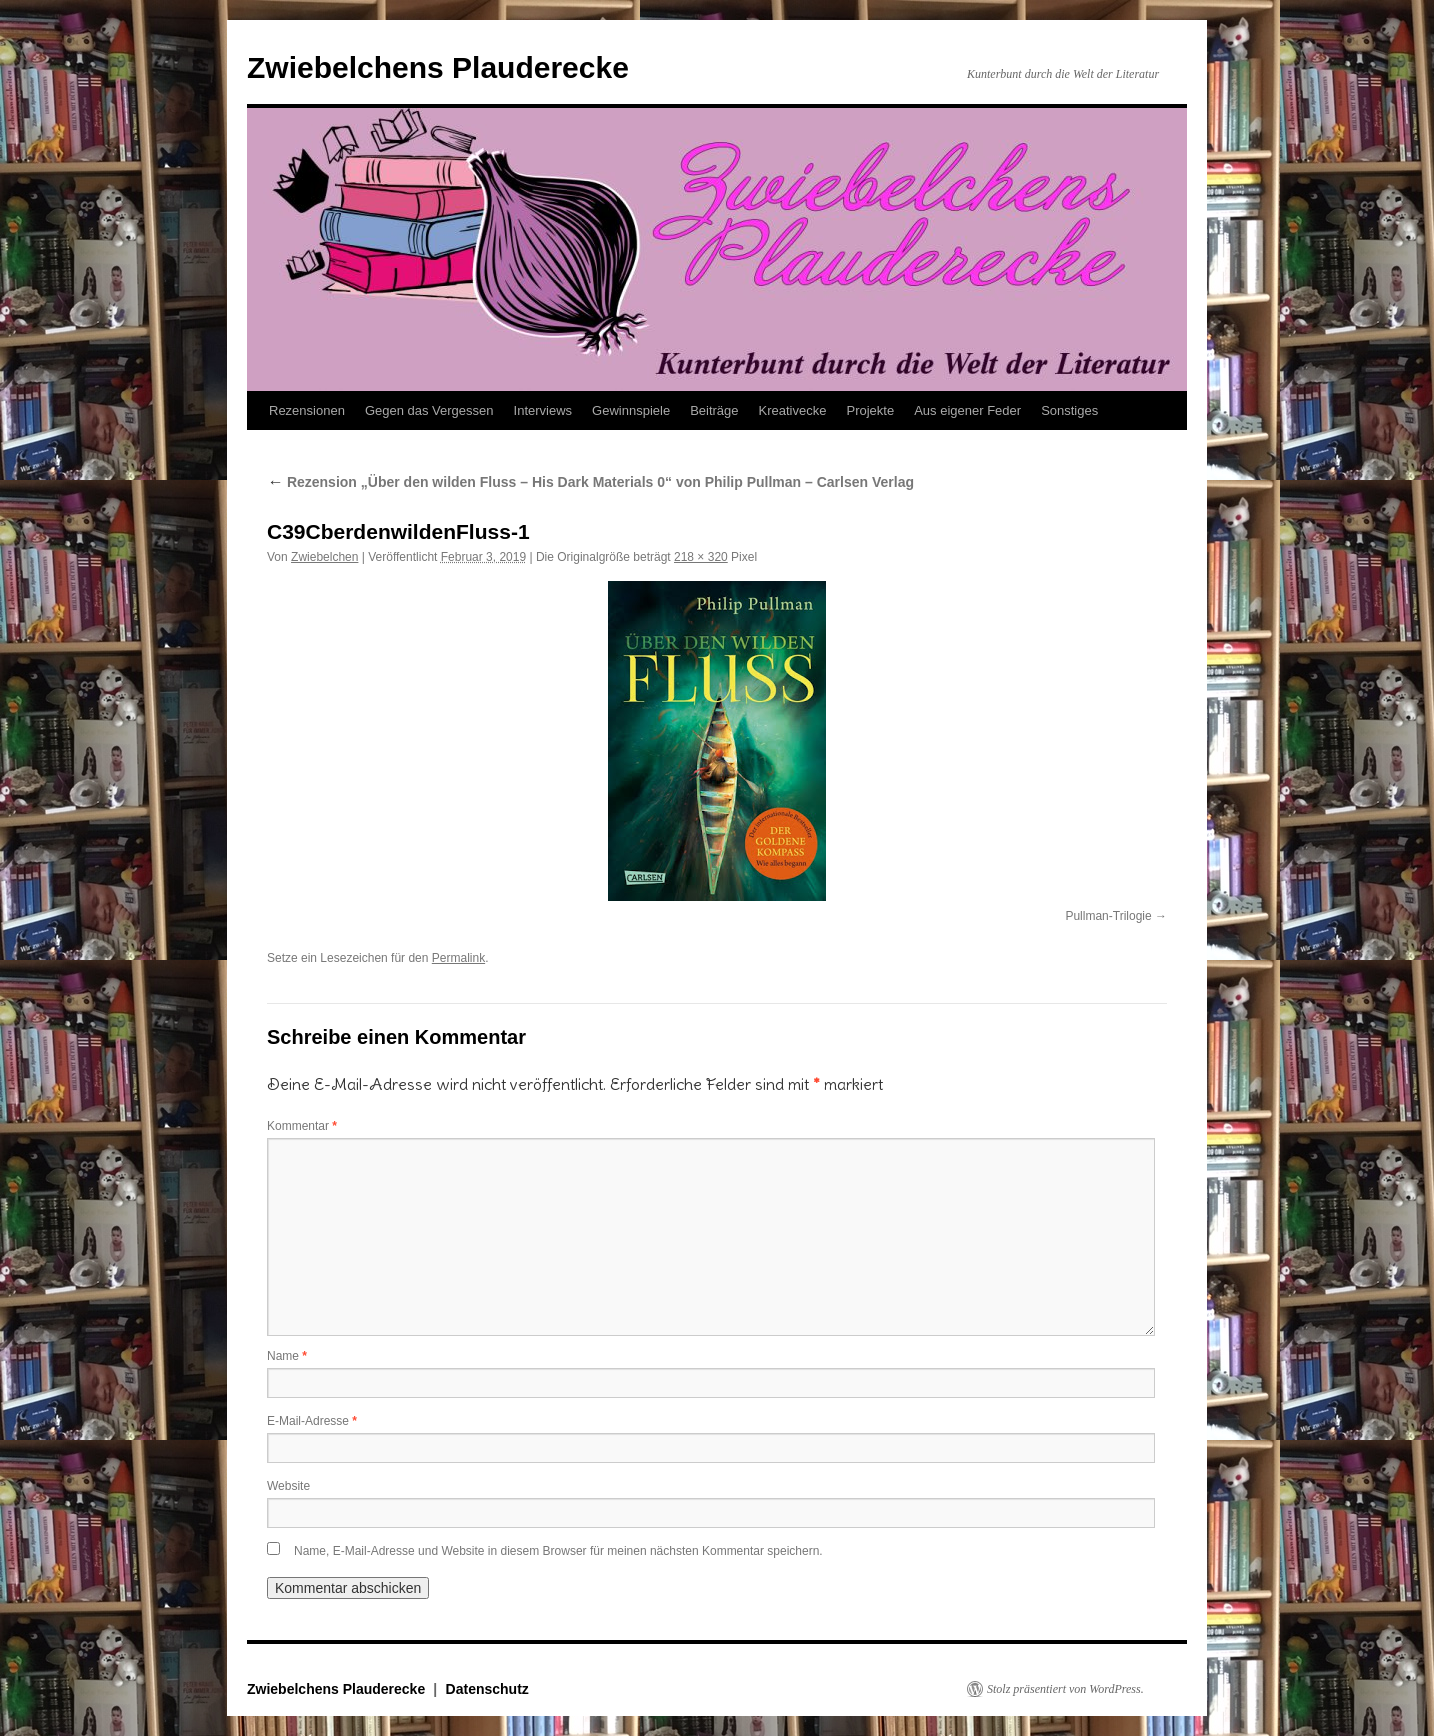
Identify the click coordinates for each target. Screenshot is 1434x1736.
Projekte (870, 410)
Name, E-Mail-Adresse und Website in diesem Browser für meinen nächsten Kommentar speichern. (558, 1551)
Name (287, 1356)
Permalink (458, 958)
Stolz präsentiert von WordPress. (1065, 1689)
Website (288, 1486)
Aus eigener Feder (967, 410)
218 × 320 (701, 557)
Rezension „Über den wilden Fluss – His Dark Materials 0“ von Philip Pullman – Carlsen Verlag (590, 482)
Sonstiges (1069, 410)
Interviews (543, 410)
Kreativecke (793, 410)
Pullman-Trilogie (1108, 916)
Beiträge (714, 410)
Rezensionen (307, 410)
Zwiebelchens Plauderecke (438, 67)
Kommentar (302, 1126)
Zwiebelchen (324, 557)
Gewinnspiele (631, 410)
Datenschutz (487, 1689)
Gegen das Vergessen (429, 410)
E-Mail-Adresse (312, 1421)
